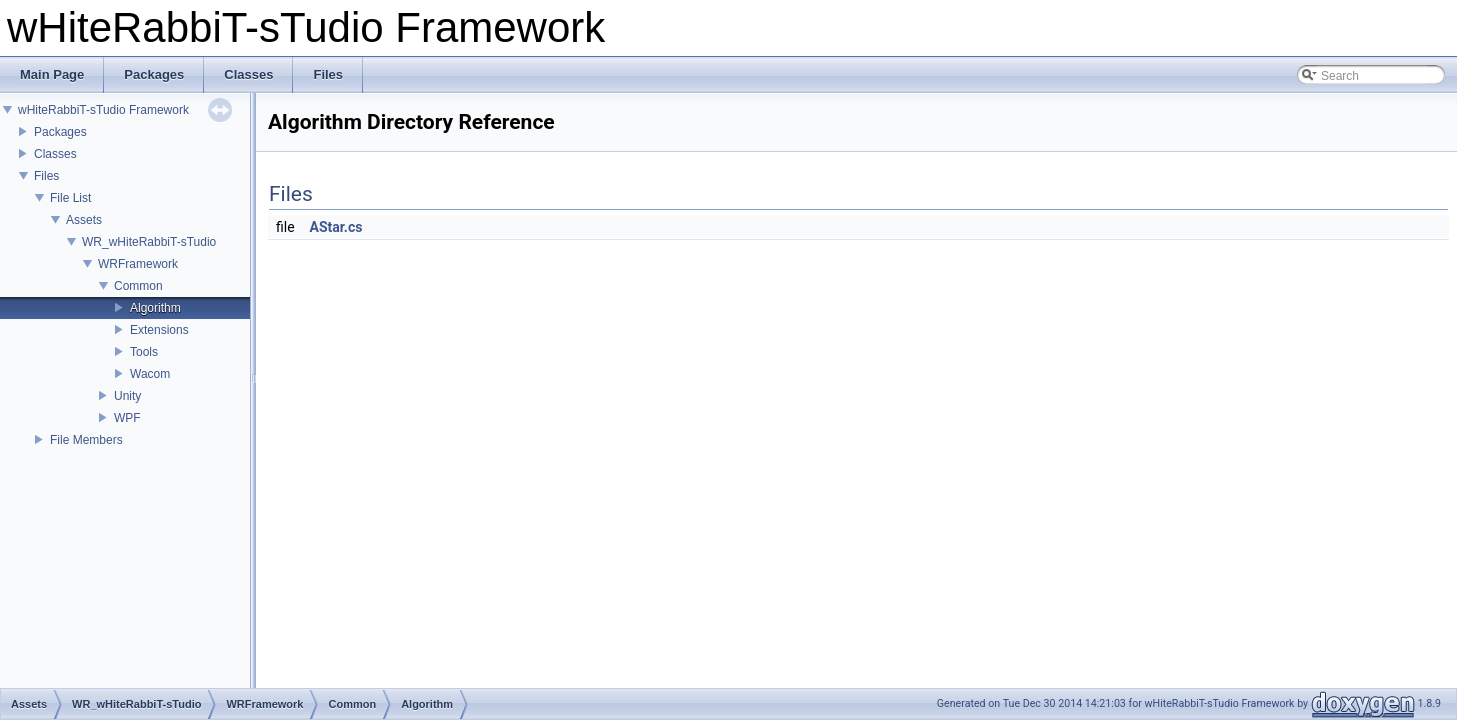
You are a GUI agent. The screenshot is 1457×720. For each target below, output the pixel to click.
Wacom (150, 374)
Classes (55, 154)
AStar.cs (336, 227)
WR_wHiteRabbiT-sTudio (149, 242)
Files (46, 176)
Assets (84, 220)
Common (138, 286)
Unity (127, 396)
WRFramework (138, 264)
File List (70, 198)
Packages (60, 132)
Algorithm (155, 308)
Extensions (159, 330)
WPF (127, 418)
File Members (86, 440)
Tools (144, 352)
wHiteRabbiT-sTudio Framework (103, 110)
